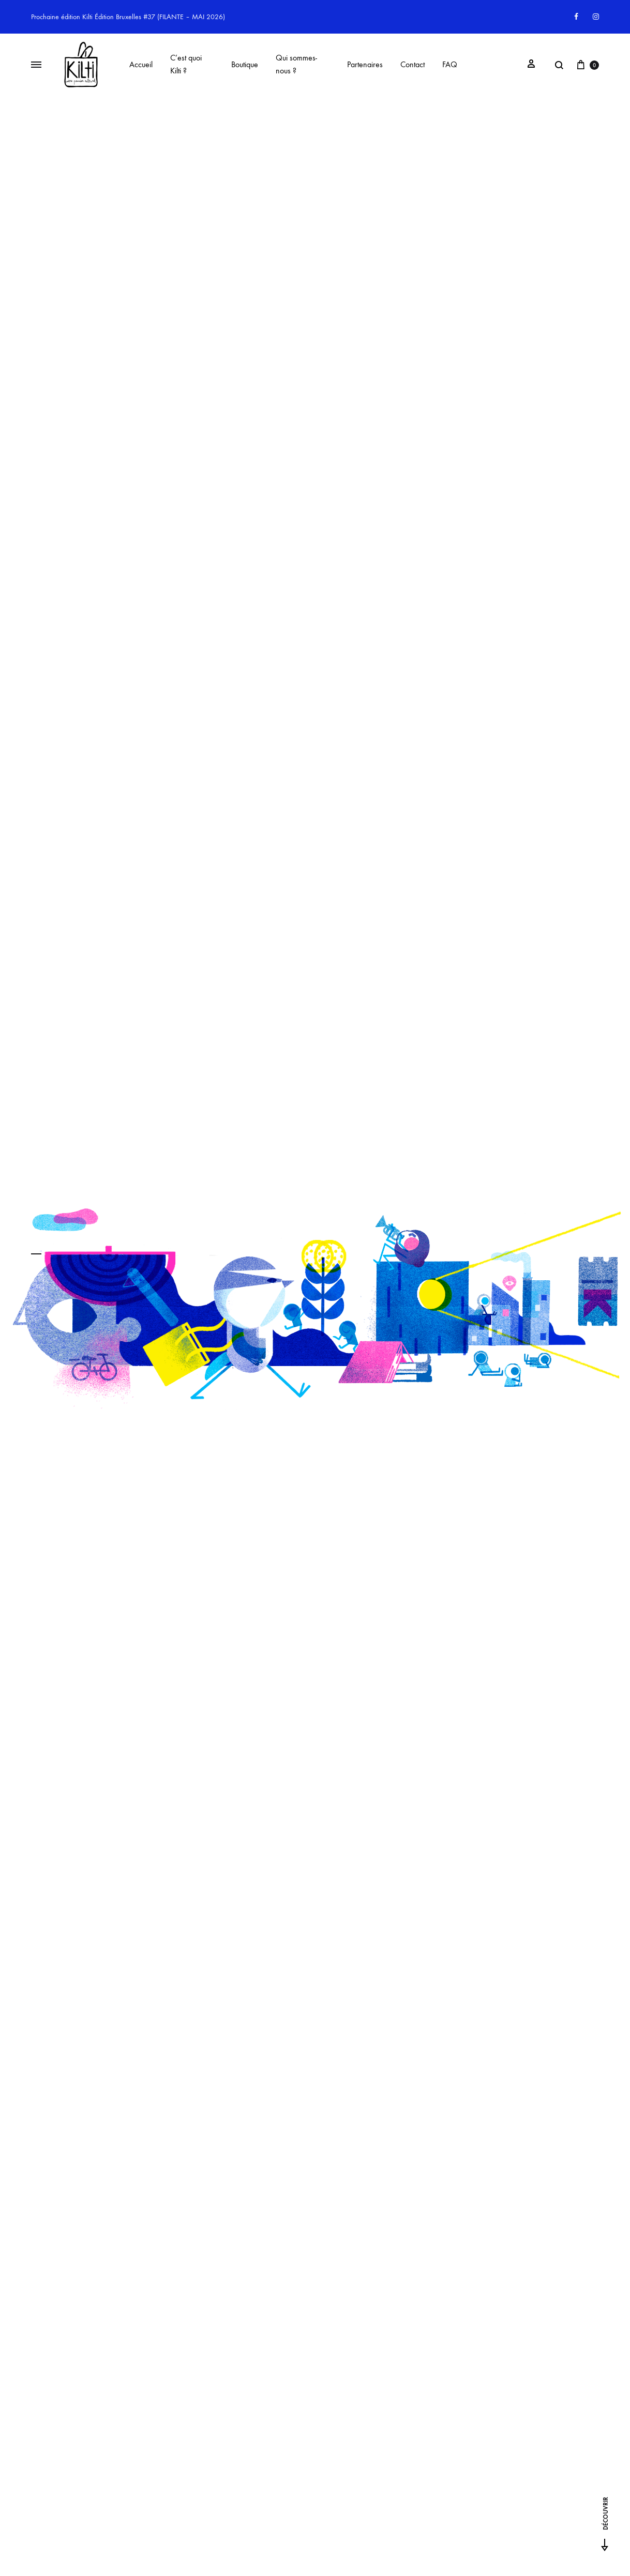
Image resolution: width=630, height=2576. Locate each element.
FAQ (449, 64)
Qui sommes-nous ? (296, 64)
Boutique (244, 64)
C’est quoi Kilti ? (186, 64)
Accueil (141, 64)
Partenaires (365, 64)
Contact (412, 64)
